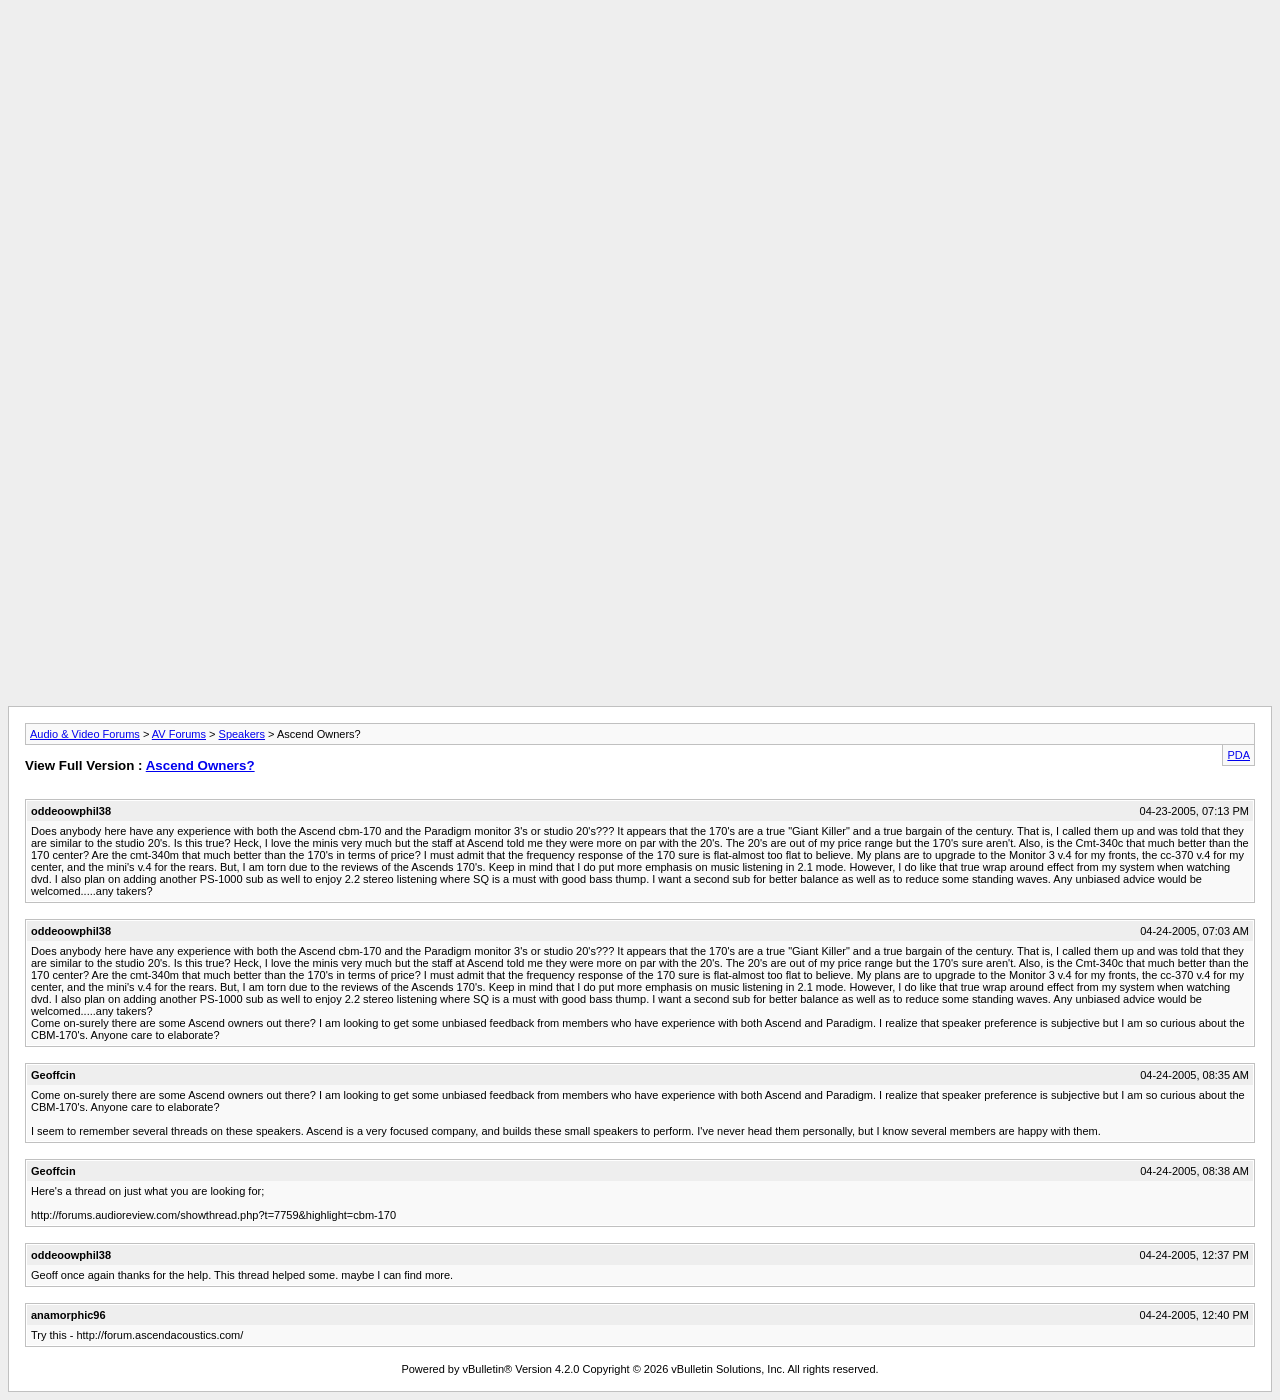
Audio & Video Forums (85, 734)
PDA (1238, 755)
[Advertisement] (640, 53)
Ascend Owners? (200, 765)
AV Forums (179, 734)
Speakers (242, 734)
